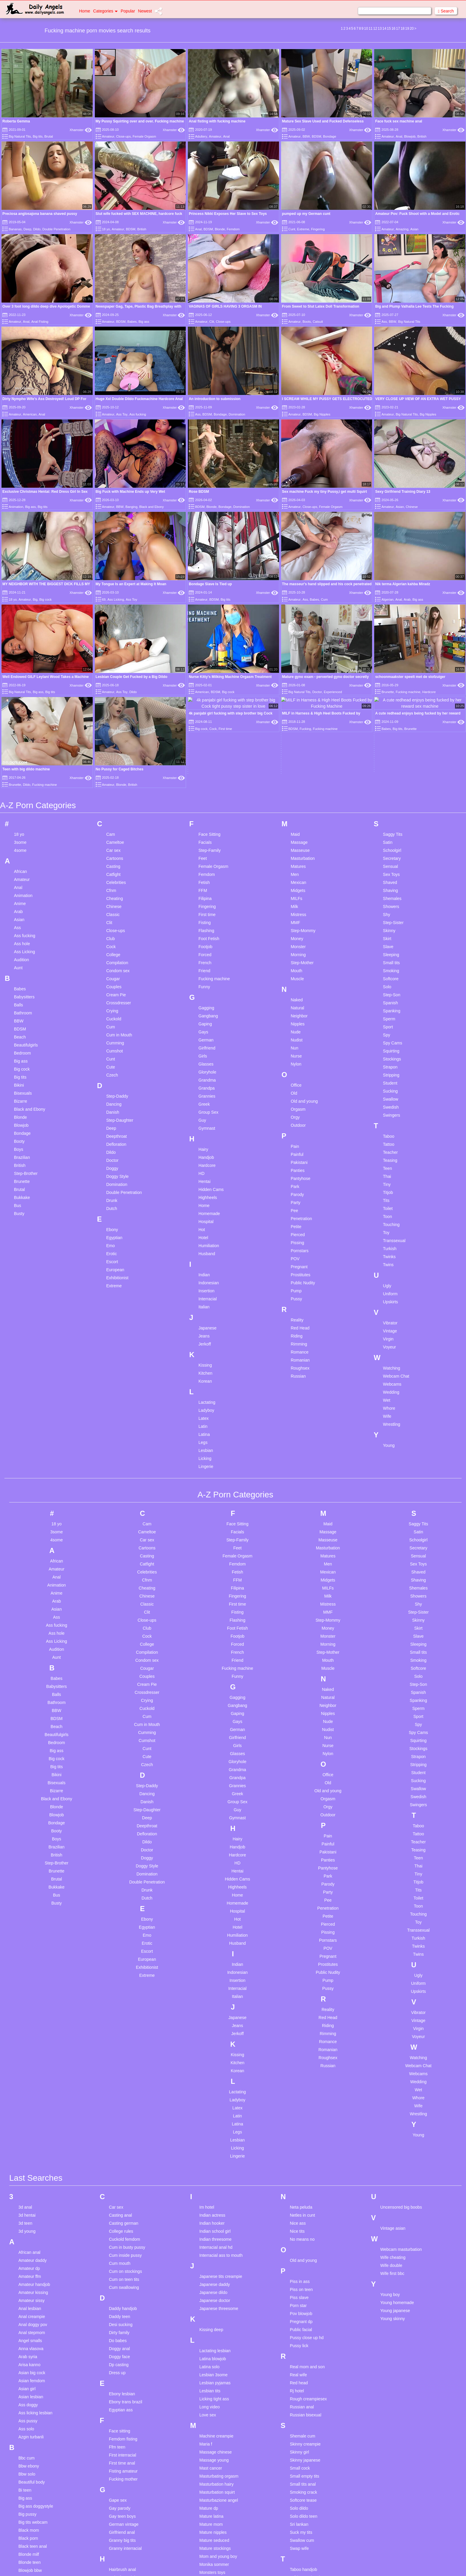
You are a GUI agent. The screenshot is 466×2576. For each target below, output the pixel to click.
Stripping (391, 919)
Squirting (391, 895)
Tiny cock (298, 2493)
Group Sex (208, 956)
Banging (131, 507)
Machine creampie (216, 2280)
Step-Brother (25, 1017)
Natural (297, 851)
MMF (295, 766)
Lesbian (206, 1294)
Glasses (206, 908)
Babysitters (24, 840)
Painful (297, 998)
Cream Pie (116, 838)
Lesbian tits (210, 2234)
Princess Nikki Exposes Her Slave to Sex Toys (228, 214)
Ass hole (22, 787)
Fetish (204, 726)
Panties (298, 1014)
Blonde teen (29, 2406)
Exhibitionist (117, 1121)
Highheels (208, 1041)
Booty (19, 985)
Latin (203, 1270)
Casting (113, 710)
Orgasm (298, 953)
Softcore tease (303, 2344)
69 (104, 599)
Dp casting (118, 2208)
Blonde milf (28, 2398)
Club (110, 782)
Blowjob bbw (30, 2414)
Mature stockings (215, 2392)
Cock (111, 790)
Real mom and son (307, 2210)
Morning (298, 798)
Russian (298, 1220)
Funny (204, 830)
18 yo (106, 229)
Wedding (391, 1236)
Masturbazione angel (218, 2344)
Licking (205, 1302)
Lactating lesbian (215, 2194)
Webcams (392, 1228)
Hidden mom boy (124, 2461)
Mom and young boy (218, 2400)
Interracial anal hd (215, 2091)
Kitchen (205, 1217)
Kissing (205, 1209)
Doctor (112, 1004)
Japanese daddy (214, 2128)
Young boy (390, 2138)
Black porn (28, 2382)
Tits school (299, 2517)
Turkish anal (301, 2541)
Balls (18, 848)
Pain (295, 990)
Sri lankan (299, 2368)
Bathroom (23, 857)
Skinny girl (299, 2296)
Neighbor (299, 859)
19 (407, 28)
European (115, 1113)
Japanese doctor (214, 2144)
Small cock (300, 2312)
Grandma (207, 924)
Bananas (15, 229)
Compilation (117, 806)
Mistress (298, 758)
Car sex (113, 694)
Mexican (298, 726)
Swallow (390, 943)
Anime (20, 747)
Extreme (303, 229)
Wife (387, 1260)
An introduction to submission (214, 399)
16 (393, 28)
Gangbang (208, 859)
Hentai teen (119, 2453)
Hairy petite (119, 2437)
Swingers (391, 959)
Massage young (214, 2304)
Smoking (391, 814)
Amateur (108, 136)
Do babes (118, 2184)
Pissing (297, 1086)
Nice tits (297, 2075)
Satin (388, 686)
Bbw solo (26, 2318)
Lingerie (206, 1310)
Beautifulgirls (26, 889)
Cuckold (113, 862)
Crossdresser (118, 846)
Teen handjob (302, 2445)
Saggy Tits (392, 678)
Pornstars (299, 1094)
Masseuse (300, 694)
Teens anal (300, 2461)
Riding (297, 1180)
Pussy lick (299, 2189)
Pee (294, 1054)
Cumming (115, 887)
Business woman (34, 2446)
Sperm (389, 862)
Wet (387, 1244)
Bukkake (22, 1041)
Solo (387, 830)
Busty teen (28, 2454)
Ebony (112, 1073)
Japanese (208, 1172)
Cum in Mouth (119, 878)
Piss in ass (300, 2125)
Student (390, 927)
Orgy (295, 961)
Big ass (143, 321)
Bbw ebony (28, 2310)
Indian (204, 1118)
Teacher (390, 996)
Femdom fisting (123, 2283)
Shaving (390, 734)
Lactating (207, 1246)
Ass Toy (121, 414)
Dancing (113, 948)
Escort (112, 1105)
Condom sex (118, 814)
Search (446, 11)
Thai (387, 1020)
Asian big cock (31, 2216)
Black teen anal (32, 2390)
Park (295, 1030)
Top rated (298, 2525)
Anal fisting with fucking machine (217, 121)
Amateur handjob (34, 2128)
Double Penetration (56, 229)
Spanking (391, 854)
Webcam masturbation (401, 2093)
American (30, 414)
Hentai (204, 1025)
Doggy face (119, 2200)
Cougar (113, 822)
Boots (307, 321)
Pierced (298, 1078)
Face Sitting (210, 678)
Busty (19, 1057)
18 (402, 28)
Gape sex (118, 2344)
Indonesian (209, 1126)
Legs (203, 1286)
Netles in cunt (302, 2059)
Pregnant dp (301, 2165)
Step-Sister (393, 766)
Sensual (390, 710)
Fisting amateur (123, 2315)
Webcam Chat (396, 1220)
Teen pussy (300, 2453)
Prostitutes (300, 1118)
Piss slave (299, 2141)
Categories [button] (105, 11)
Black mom (28, 2374)
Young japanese (395, 2154)
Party (295, 1046)
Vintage (390, 1175)
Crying (112, 854)
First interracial (122, 2299)
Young (389, 1289)
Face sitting (119, 2275)
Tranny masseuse (306, 2533)
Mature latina (211, 2360)
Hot (202, 1073)
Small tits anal (303, 2328)
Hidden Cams (211, 1033)
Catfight (113, 718)
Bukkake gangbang (36, 2438)
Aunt (18, 811)
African (20, 715)
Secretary (392, 702)
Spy (386, 878)
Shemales (392, 742)
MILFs (296, 742)
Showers (391, 750)
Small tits (391, 806)
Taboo (388, 980)
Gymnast (207, 972)
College (113, 798)
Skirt (387, 782)
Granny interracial (125, 2392)
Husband (207, 1097)
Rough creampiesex (308, 2242)
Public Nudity (303, 1126)
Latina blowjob (212, 2202)
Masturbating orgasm (219, 2320)
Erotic (111, 1097)
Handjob (206, 1001)
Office (296, 929)
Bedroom (22, 897)
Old (294, 937)
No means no (302, 2083)
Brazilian (22, 1001)
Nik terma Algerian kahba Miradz (402, 584)
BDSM (316, 136)
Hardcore (207, 1009)
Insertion (207, 1134)
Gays (203, 876)
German (206, 884)
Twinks (389, 1100)
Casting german (123, 2067)
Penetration (301, 1062)
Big (35, 599)
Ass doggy (28, 2248)
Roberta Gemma (16, 121)
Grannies (207, 940)
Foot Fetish (209, 782)
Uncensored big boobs (401, 2051)
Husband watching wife (130, 2485)
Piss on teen (301, 2133)
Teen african (301, 2437)
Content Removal (267, 2564)
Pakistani (299, 1006)
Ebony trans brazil (125, 2245)
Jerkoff (205, 1188)
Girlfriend (207, 892)
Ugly (387, 1129)
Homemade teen (124, 2469)
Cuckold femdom (124, 2083)
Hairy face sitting (124, 2421)
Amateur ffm (29, 2120)
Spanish (390, 846)
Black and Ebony (151, 507)
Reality (297, 1164)
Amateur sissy (31, 2144)
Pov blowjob (301, 2157)
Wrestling (391, 1268)
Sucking (390, 935)
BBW (306, 136)
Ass (384, 321)
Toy (386, 1076)
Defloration (116, 988)
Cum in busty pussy (127, 2091)
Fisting (205, 766)
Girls (203, 900)
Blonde (220, 229)
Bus (17, 1049)
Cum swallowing (124, 2131)
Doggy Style (117, 1020)
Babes (132, 321)
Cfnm (111, 734)
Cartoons (114, 702)
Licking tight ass (214, 2242)
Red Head (300, 1172)
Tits (386, 1044)
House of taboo (123, 2477)
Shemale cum (302, 2280)
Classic (112, 758)
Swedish (391, 951)
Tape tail (297, 2429)
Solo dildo (299, 2352)
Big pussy (27, 2358)
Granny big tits (122, 2384)
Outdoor (298, 969)
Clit (211, 321)
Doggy (112, 1012)
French (205, 806)
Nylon (296, 908)
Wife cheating (393, 2101)
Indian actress (212, 2059)
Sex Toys (391, 718)
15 (389, 28)
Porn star (298, 2149)
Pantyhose (300, 1022)
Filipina (205, 742)
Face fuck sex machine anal (398, 121)
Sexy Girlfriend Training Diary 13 (402, 492)
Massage (299, 686)
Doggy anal (119, 2192)
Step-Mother (302, 806)
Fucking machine (214, 822)
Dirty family (119, 2176)
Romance (299, 1196)
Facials (205, 686)
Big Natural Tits (20, 136)
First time (207, 758)
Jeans (204, 1180)
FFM (203, 734)
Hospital (206, 1065)
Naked (297, 843)
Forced (205, 798)
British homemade (35, 2430)
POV (295, 1102)
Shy (386, 758)
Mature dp (208, 2352)
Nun (294, 892)
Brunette (22, 1025)
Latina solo (209, 2210)
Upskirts (390, 1145)
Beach (20, 881)
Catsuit (318, 321)
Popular (128, 11)
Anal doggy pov (32, 2168)
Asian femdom (31, 2224)
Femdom (233, 229)
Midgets (298, 734)
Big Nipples (322, 414)
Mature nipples (213, 2376)
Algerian (387, 599)
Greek (204, 948)
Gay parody (119, 2352)
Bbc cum (26, 2302)
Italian (204, 1150)
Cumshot (114, 895)
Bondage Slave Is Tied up (210, 584)
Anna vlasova (30, 2192)
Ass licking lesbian (35, 2256)
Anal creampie (31, 2160)
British (421, 136)
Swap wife (299, 2392)
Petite (296, 1070)
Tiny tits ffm (300, 2509)
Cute (110, 911)
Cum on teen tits (124, 2123)
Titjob (388, 1036)
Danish (112, 956)
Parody (297, 1038)
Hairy (203, 993)
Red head (299, 2226)
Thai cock (299, 2477)
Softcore (391, 822)
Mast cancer (210, 2312)
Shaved (390, 726)
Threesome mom (305, 2485)
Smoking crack (303, 2336)
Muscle (297, 822)
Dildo (36, 229)
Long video (209, 2250)
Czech (112, 919)
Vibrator (390, 1167)
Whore (389, 1252)
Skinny (389, 774)
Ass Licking (115, 599)
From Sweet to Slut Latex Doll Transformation (320, 306)
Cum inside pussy (125, 2099)
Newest (145, 11)
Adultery (201, 136)
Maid (295, 678)
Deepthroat (116, 980)
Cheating (114, 742)
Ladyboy (206, 1254)
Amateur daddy (32, 2104)
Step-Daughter (119, 964)
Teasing (390, 1004)
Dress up (117, 2216)
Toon (387, 1060)
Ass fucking (137, 414)
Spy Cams (392, 887)
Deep (27, 229)
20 (412, 28)
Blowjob (410, 136)
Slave (388, 790)
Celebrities (116, 726)
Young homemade (397, 2146)
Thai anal (298, 2469)
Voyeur (389, 1191)
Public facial (301, 2173)
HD (201, 1017)
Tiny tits (297, 2501)
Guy (202, 964)
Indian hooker (212, 2067)
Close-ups (123, 136)
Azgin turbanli (31, 2280)
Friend (204, 814)
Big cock (45, 599)
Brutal (48, 136)
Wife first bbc (392, 2117)
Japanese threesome (218, 2152)
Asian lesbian (30, 2240)
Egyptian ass (121, 2253)
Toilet (388, 1052)
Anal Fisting (39, 321)
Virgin (388, 1183)
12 (375, 28)
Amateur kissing (33, 2136)
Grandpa (207, 932)
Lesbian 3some (213, 2218)
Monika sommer (214, 2408)
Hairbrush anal (122, 2413)
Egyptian (114, 1081)
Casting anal (120, 2059)
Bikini (19, 929)
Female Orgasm (144, 136)
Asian (414, 229)
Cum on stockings (125, 2115)
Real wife (298, 2218)
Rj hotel (297, 2234)
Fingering (318, 229)
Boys (18, 993)
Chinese (412, 507)
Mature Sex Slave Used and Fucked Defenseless (323, 121)
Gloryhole (207, 916)
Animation (16, 507)
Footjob (205, 790)
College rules (121, 2075)
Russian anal (302, 2250)
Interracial (208, 1142)
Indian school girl (215, 2075)
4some (20, 694)
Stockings (392, 903)
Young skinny (392, 2162)
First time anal (122, 2307)
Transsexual (394, 1084)
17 (398, 28)
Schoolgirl (392, 694)
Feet (203, 702)
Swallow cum (302, 2384)
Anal (226, 136)
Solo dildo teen (303, 2360)
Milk (294, 750)
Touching (391, 1068)
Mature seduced (214, 2384)
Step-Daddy (117, 940)
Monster (298, 790)
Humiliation (209, 1089)
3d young (27, 2075)
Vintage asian (393, 2072)
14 (384, 28)
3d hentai (27, 2059)
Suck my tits (301, 2376)
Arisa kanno (29, 2208)
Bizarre (20, 945)
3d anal (25, 2051)
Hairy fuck (118, 2429)
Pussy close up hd (307, 2181)
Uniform (390, 1137)
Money (297, 782)
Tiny (387, 1028)
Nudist (297, 884)
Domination (237, 414)
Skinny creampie (305, 2288)
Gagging (206, 851)
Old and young (304, 945)
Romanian (300, 1204)
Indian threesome (215, 2083)
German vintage (123, 2368)
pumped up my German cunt (306, 214)
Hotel (203, 1081)
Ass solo (26, 2272)
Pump (296, 1134)
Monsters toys (212, 2416)
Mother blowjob (213, 2424)
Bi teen (25, 2334)
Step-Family (210, 694)
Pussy (296, 1142)
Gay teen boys (122, 2360)
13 (380, 28)
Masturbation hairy (216, 2328)
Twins (388, 1108)
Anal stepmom (31, 2176)
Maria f (205, 2288)
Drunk (111, 1044)
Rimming (299, 1188)
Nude (295, 876)
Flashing (206, 774)
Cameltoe (115, 686)
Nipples (298, 868)
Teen (387, 1012)
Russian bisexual (305, 2258)
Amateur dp (29, 2112)
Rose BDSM (199, 492)
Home (84, 11)
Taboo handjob (303, 2413)
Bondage (329, 136)
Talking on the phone (309, 2421)
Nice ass (298, 2067)
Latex (204, 1262)
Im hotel (206, 2051)
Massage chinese (215, 2296)
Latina (204, 1278)
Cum (324, 599)
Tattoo (388, 988)
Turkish (389, 1092)
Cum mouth (119, 2107)
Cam (110, 678)
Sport (388, 870)
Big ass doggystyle (35, 2350)
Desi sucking (120, 2168)
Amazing (402, 229)
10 (366, 28)
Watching (391, 1212)
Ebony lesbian (122, 2237)
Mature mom (211, 2368)
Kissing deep (211, 2173)
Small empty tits (304, 2320)
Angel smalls (30, 2184)
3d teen (25, 2067)
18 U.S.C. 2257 (294, 2564)
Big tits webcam (33, 2366)
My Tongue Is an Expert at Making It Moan (131, 584)
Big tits (37, 136)
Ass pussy (27, 2264)
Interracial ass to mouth (221, 2099)
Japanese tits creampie (220, 2120)
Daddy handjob (123, 2152)
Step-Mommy (303, 774)
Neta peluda (301, 2051)
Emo (110, 1089)
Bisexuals (23, 937)
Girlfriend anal (122, 2376)
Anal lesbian (29, 2152)
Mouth (296, 814)
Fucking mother (123, 2323)
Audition (21, 803)
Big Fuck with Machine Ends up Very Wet (130, 492)
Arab (407, 599)
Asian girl (27, 2232)
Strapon (390, 911)
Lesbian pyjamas (215, 2226)
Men (295, 718)
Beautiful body (31, 2326)
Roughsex (300, 1212)
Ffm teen (117, 2291)
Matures (298, 710)
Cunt (291, 229)
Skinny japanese (305, 2304)
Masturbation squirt (217, 2336)
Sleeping (391, 798)
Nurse (296, 900)
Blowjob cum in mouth (38, 2422)
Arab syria (27, 2200)
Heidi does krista (124, 2445)
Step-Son (391, 838)
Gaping (205, 868)
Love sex (207, 2258)
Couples (113, 830)
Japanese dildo (213, 2136)
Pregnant (299, 1110)
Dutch (111, 1052)
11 (370, 28)
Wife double (391, 2109)
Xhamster (81, 130)
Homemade (209, 1057)
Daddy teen (119, 2160)
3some (20, 686)
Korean (205, 1225)
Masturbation (303, 702)
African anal (29, 2096)
